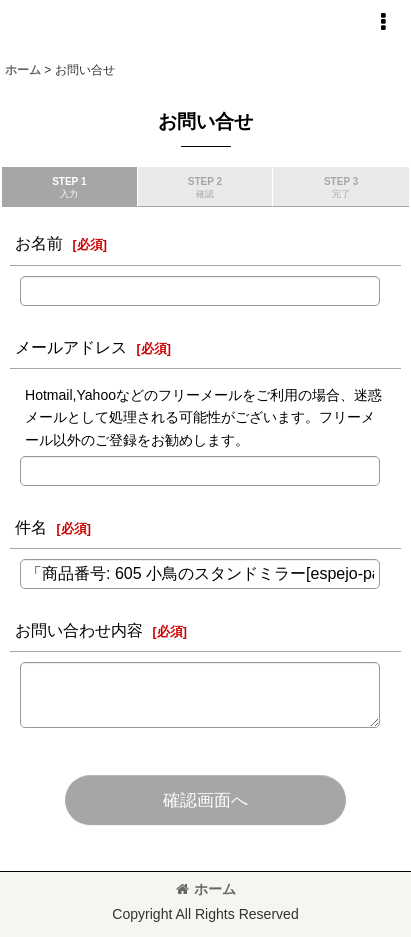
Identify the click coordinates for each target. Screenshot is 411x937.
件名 (31, 527)
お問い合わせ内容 (79, 630)
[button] (383, 22)
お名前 (39, 243)
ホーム (206, 889)
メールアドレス (71, 347)
